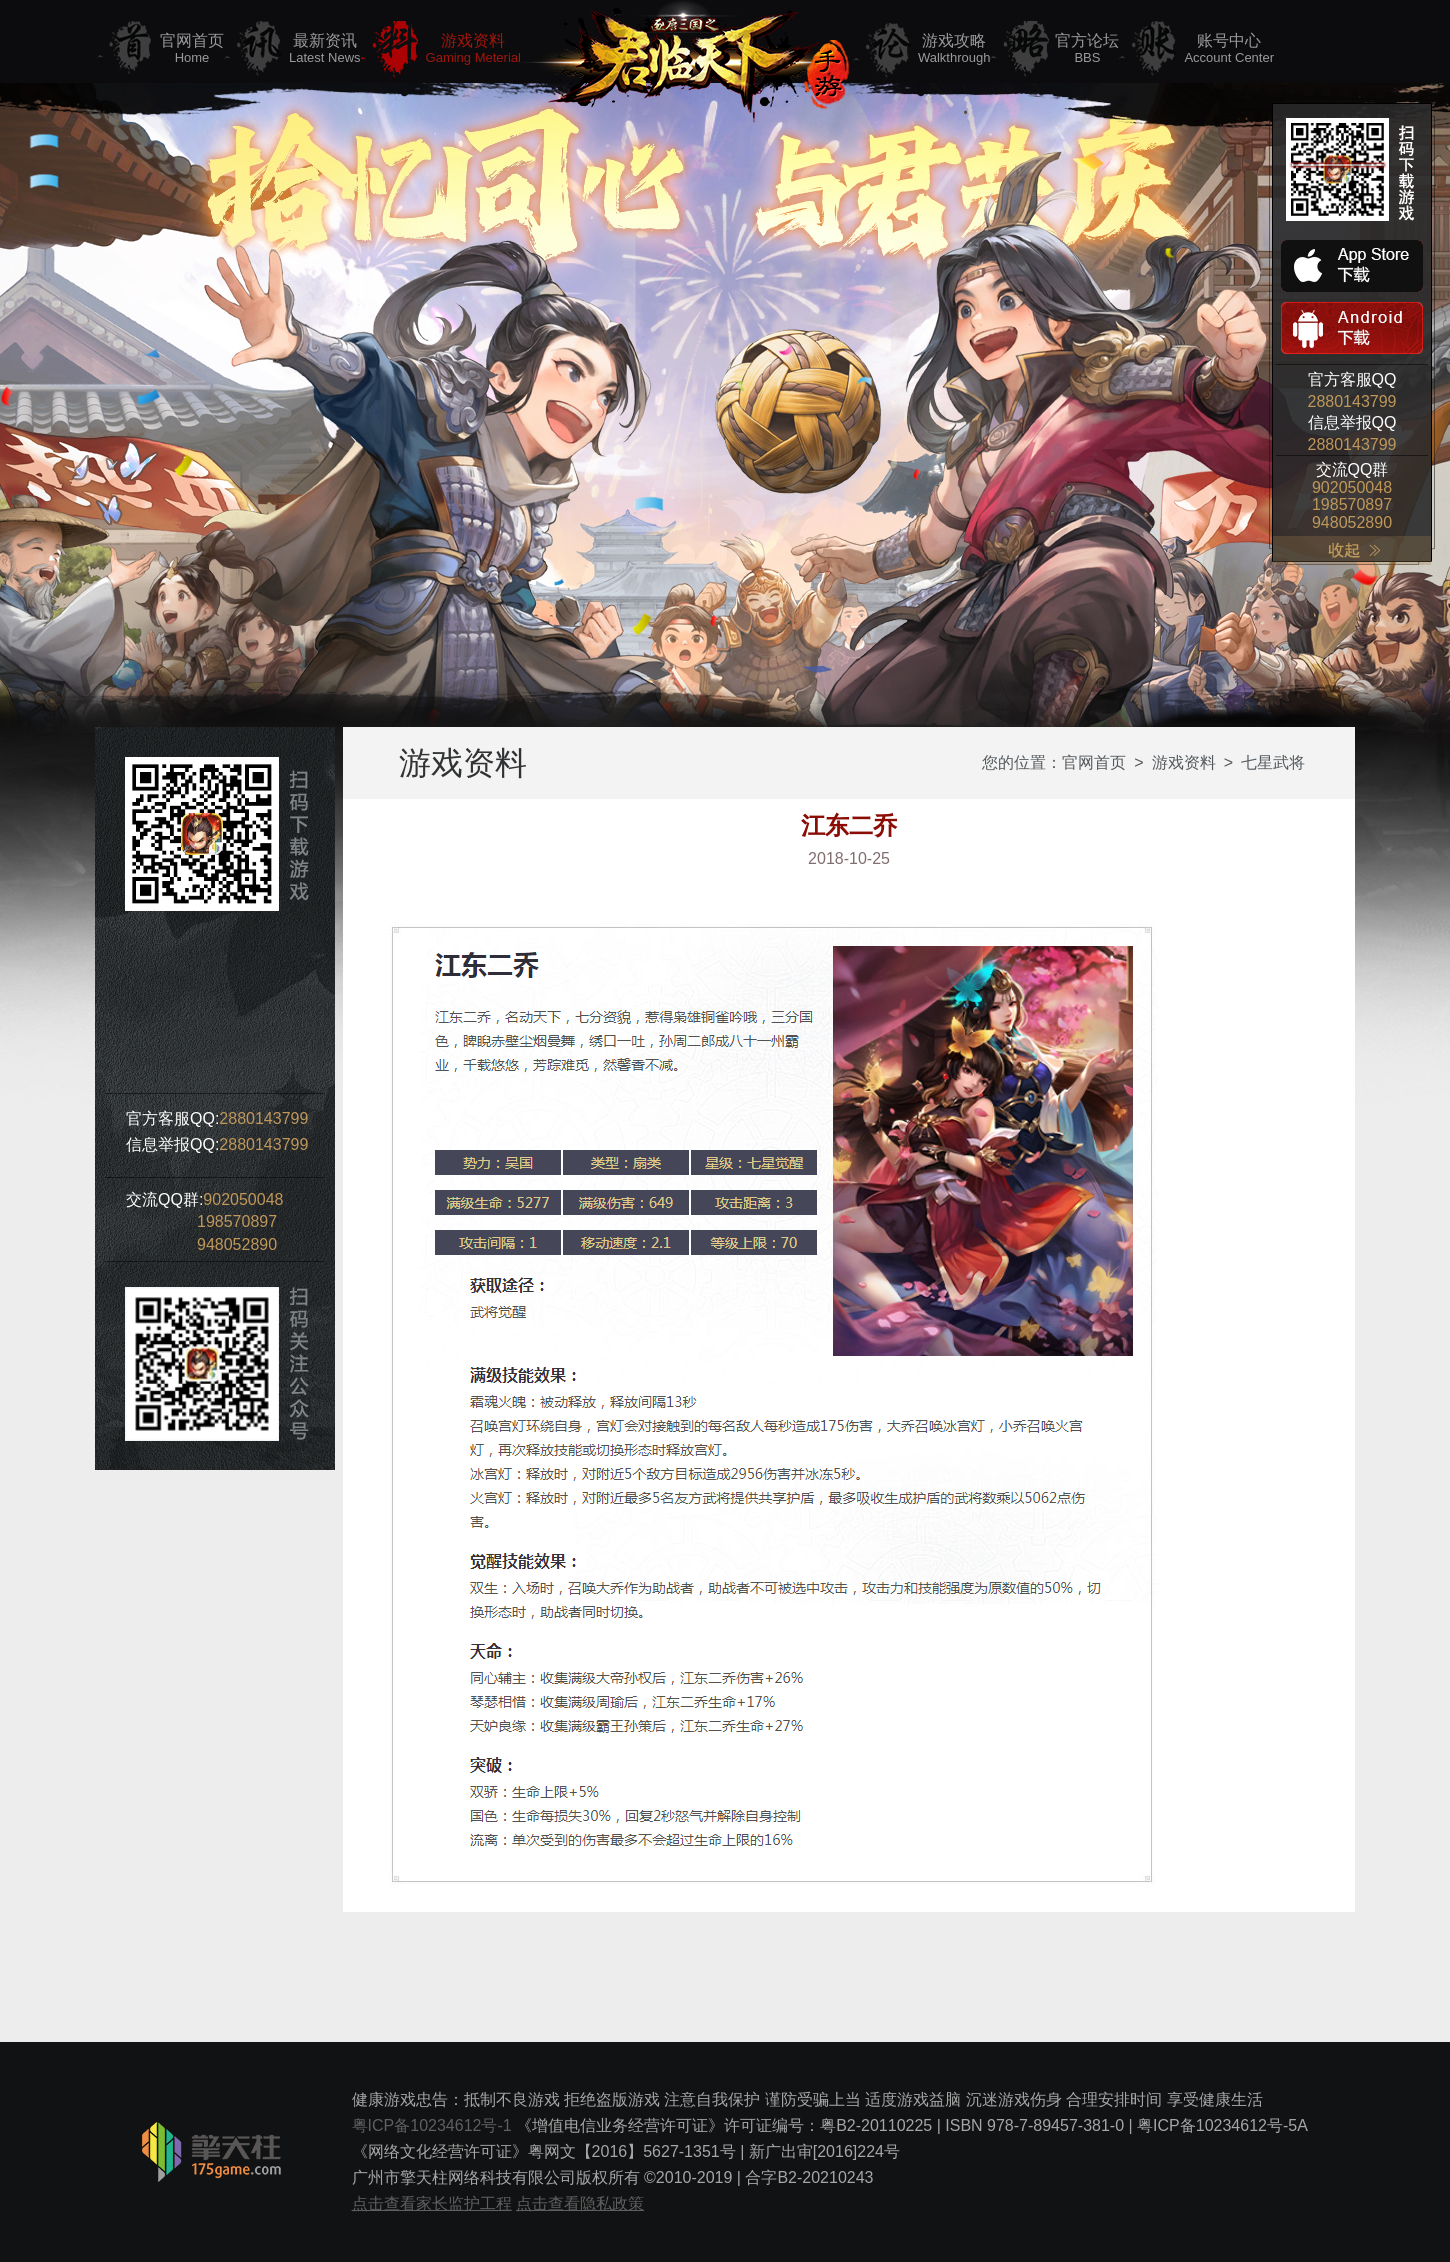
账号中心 (1229, 49)
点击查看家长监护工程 (432, 2203)
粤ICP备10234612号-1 (432, 2125)
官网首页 (192, 49)
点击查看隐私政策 (580, 2203)
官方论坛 (1087, 49)
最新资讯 (325, 49)
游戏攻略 (954, 49)
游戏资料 (473, 49)
